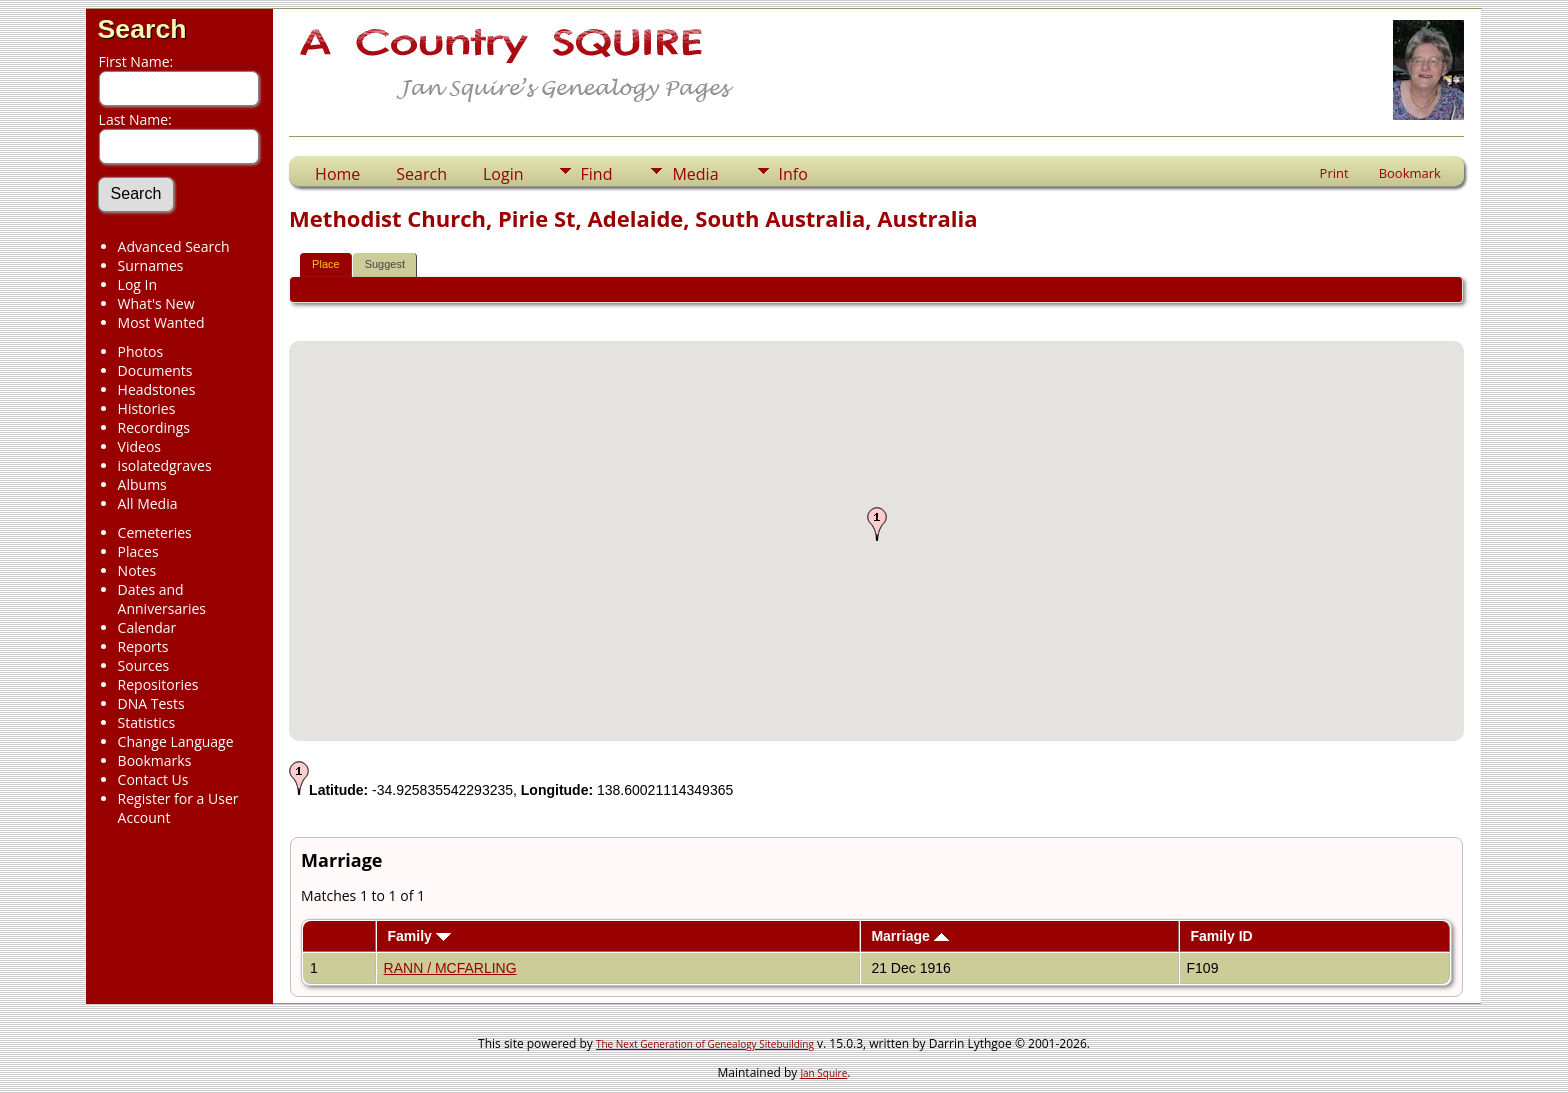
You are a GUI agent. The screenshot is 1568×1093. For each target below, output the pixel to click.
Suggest (385, 264)
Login (503, 174)
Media (695, 174)
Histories (147, 408)
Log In (137, 284)
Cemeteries (155, 532)
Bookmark (1410, 173)
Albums (142, 484)
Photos (141, 351)
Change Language (176, 741)
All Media (148, 503)
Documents (155, 370)
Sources (144, 665)
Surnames (151, 265)
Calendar (147, 627)
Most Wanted (161, 322)
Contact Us (153, 779)
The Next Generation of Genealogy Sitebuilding (705, 1044)
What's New (156, 303)
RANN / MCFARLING (450, 968)
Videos (139, 446)
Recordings (154, 427)
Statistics (147, 722)
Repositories (158, 684)
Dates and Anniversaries (162, 599)
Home (337, 174)
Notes (137, 570)
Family (418, 936)
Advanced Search (174, 246)
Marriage (909, 936)
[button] (877, 524)
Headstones (157, 389)
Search (142, 29)
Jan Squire (823, 1073)
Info (793, 174)
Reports (143, 646)
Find (597, 174)
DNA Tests (151, 703)
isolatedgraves (165, 465)
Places (138, 551)
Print (1334, 173)
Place (326, 264)
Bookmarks (155, 760)
